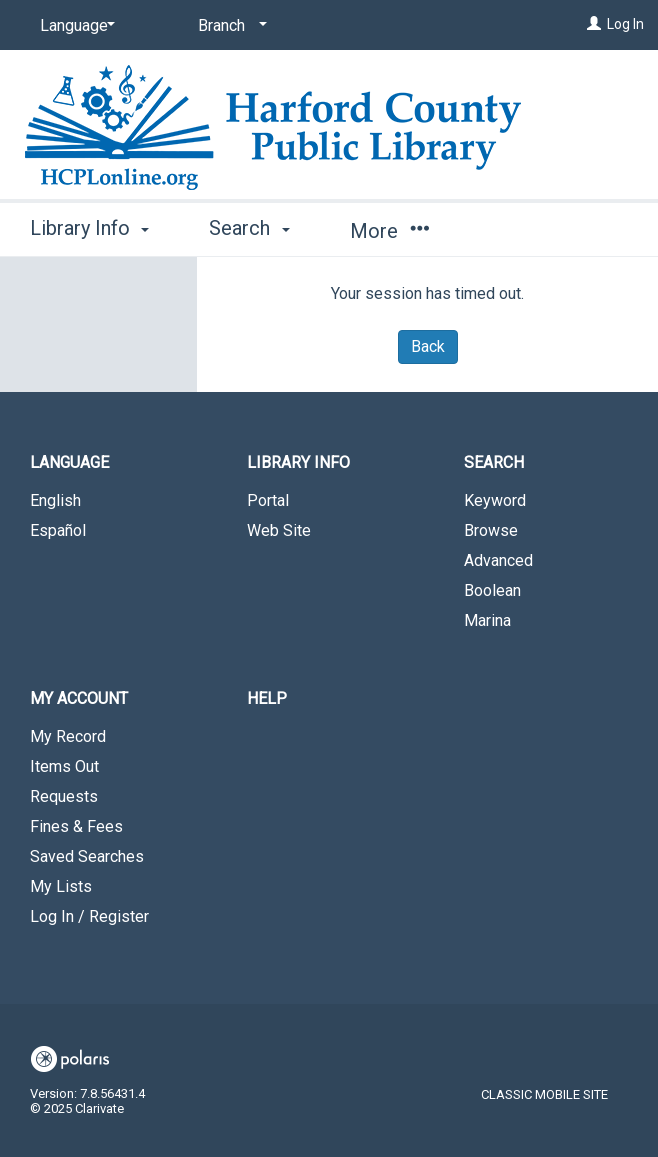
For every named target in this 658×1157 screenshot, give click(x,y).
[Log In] (594, 24)
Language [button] (69, 462)
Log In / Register (89, 916)
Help (267, 698)
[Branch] (229, 26)
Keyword (495, 500)
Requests (64, 796)
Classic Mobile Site (544, 1094)
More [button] (389, 231)
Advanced (498, 560)
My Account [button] (79, 698)
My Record (68, 736)
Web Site (279, 530)
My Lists (61, 886)
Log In (625, 24)
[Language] (74, 26)
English (55, 500)
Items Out (64, 766)
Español (58, 530)
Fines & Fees (76, 826)
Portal (268, 500)
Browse (491, 530)
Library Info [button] (89, 228)
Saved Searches (87, 856)
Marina (487, 620)
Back (428, 346)
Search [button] (249, 228)
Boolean (492, 590)
